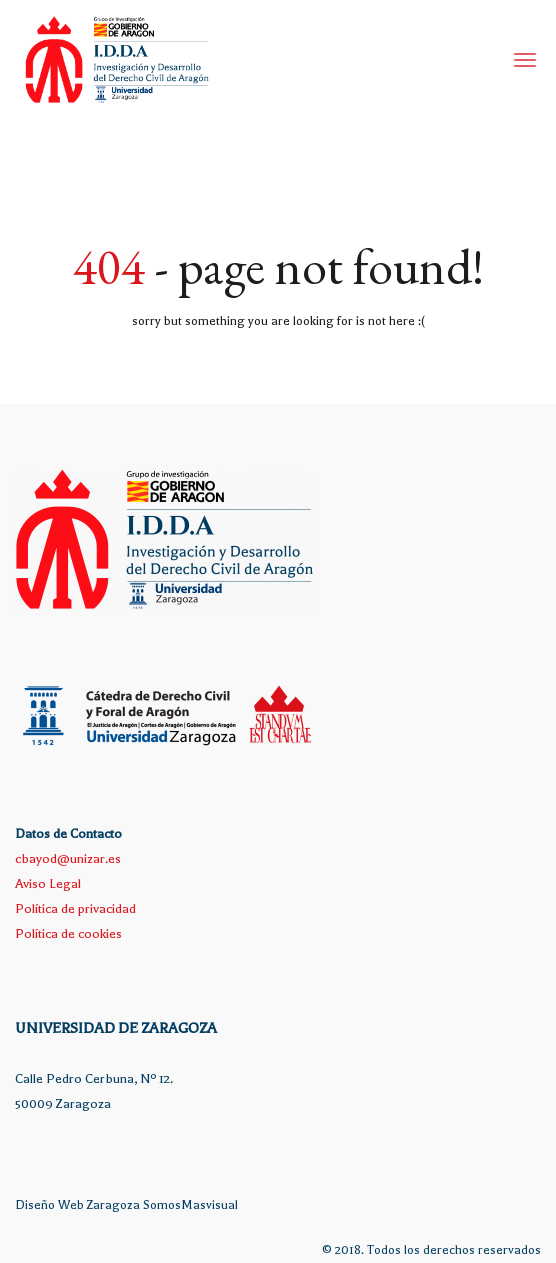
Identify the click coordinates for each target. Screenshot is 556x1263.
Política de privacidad (75, 908)
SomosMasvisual (190, 1205)
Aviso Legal (48, 883)
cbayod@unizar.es (68, 858)
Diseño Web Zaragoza (77, 1205)
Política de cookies (68, 933)
